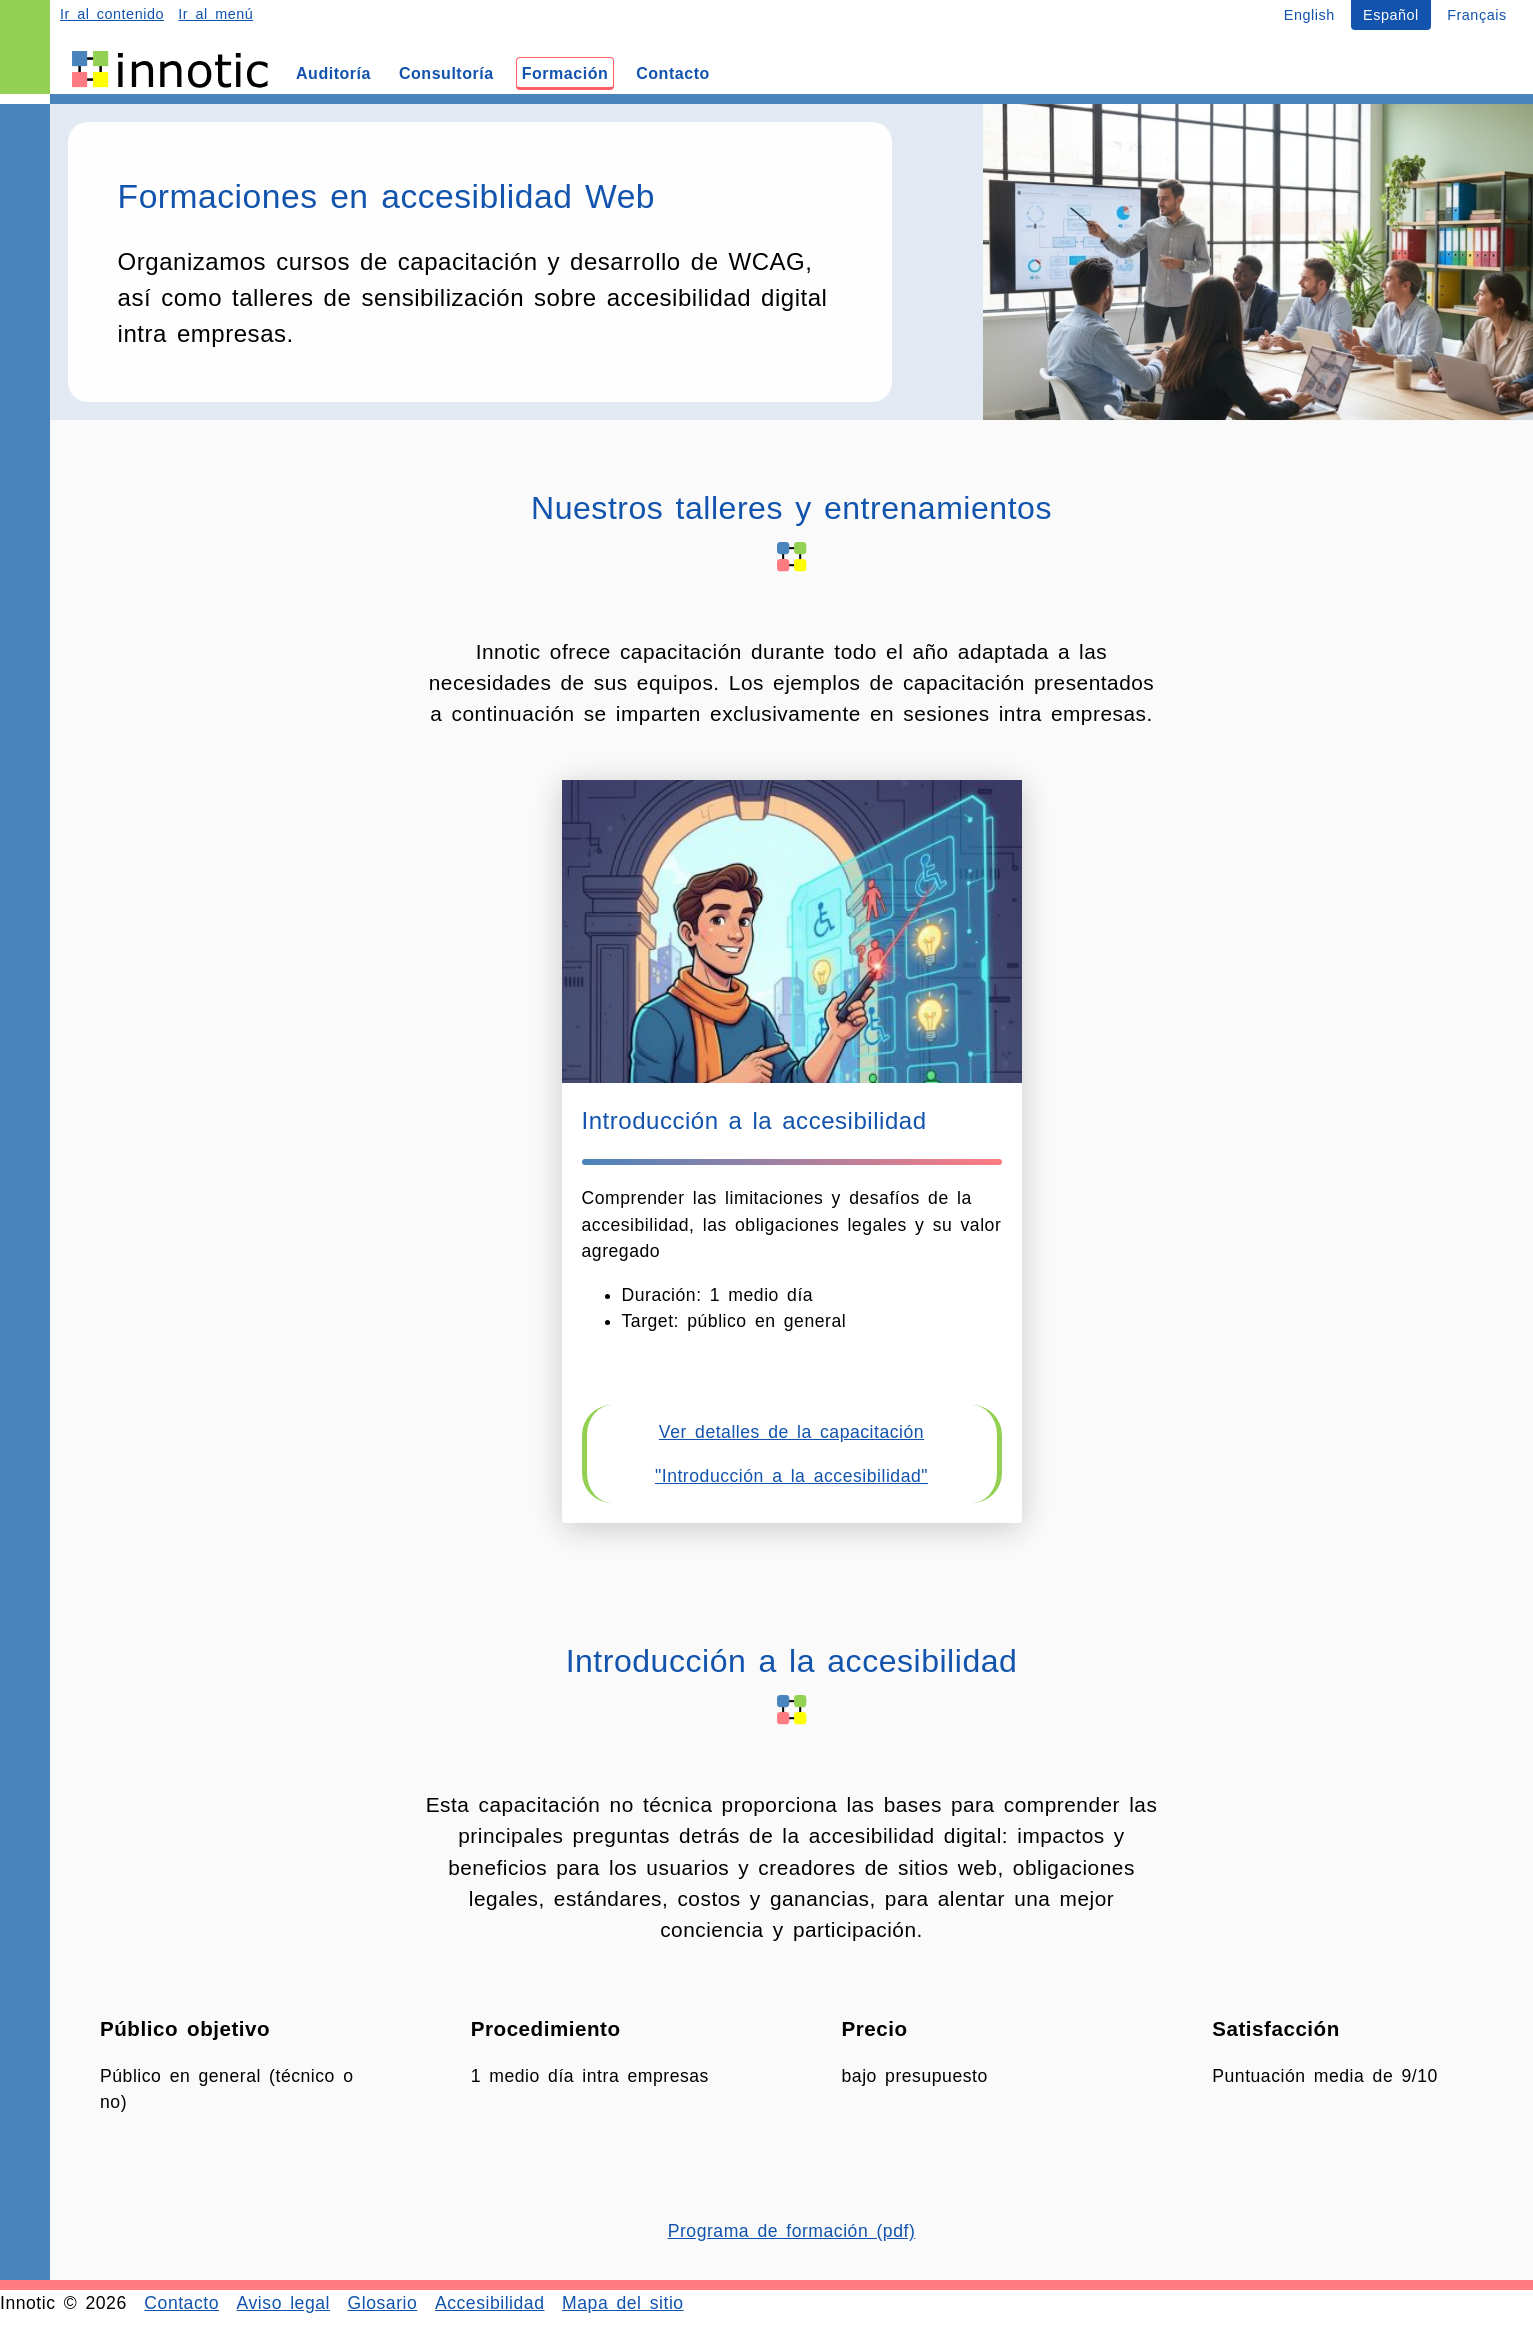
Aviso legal (283, 2303)
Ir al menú (215, 14)
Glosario (383, 2303)
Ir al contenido (112, 14)
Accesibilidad (490, 2303)
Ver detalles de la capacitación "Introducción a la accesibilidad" (791, 1454)
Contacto (181, 2303)
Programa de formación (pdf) (792, 2231)
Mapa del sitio (623, 2303)
